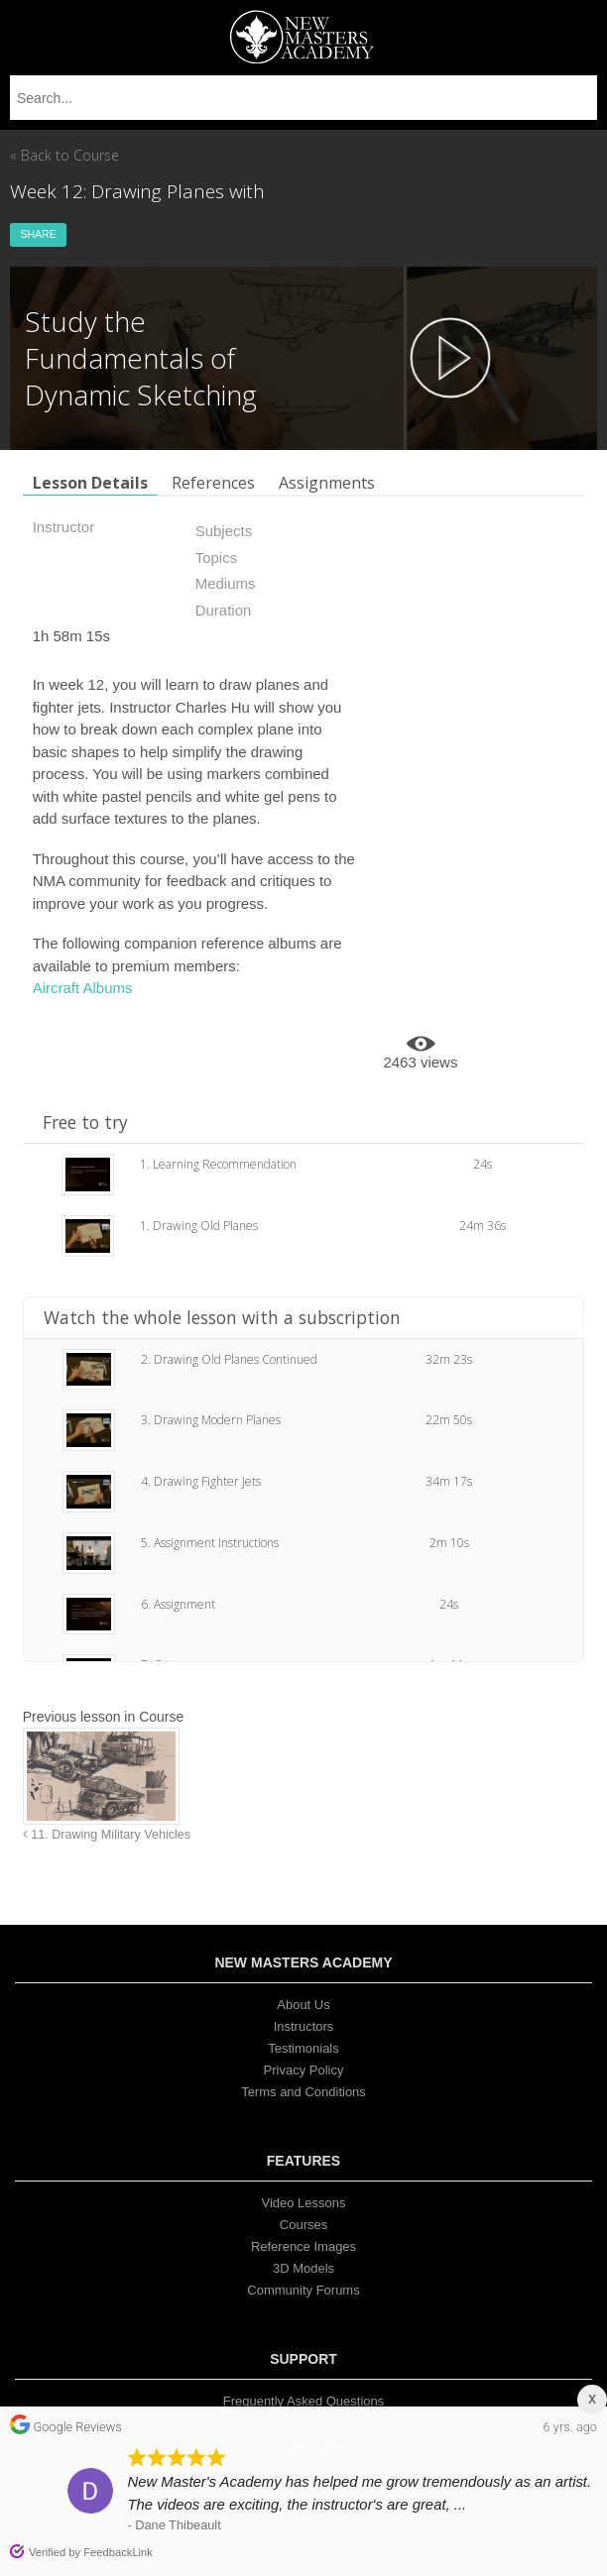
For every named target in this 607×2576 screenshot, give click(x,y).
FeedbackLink (118, 2552)
